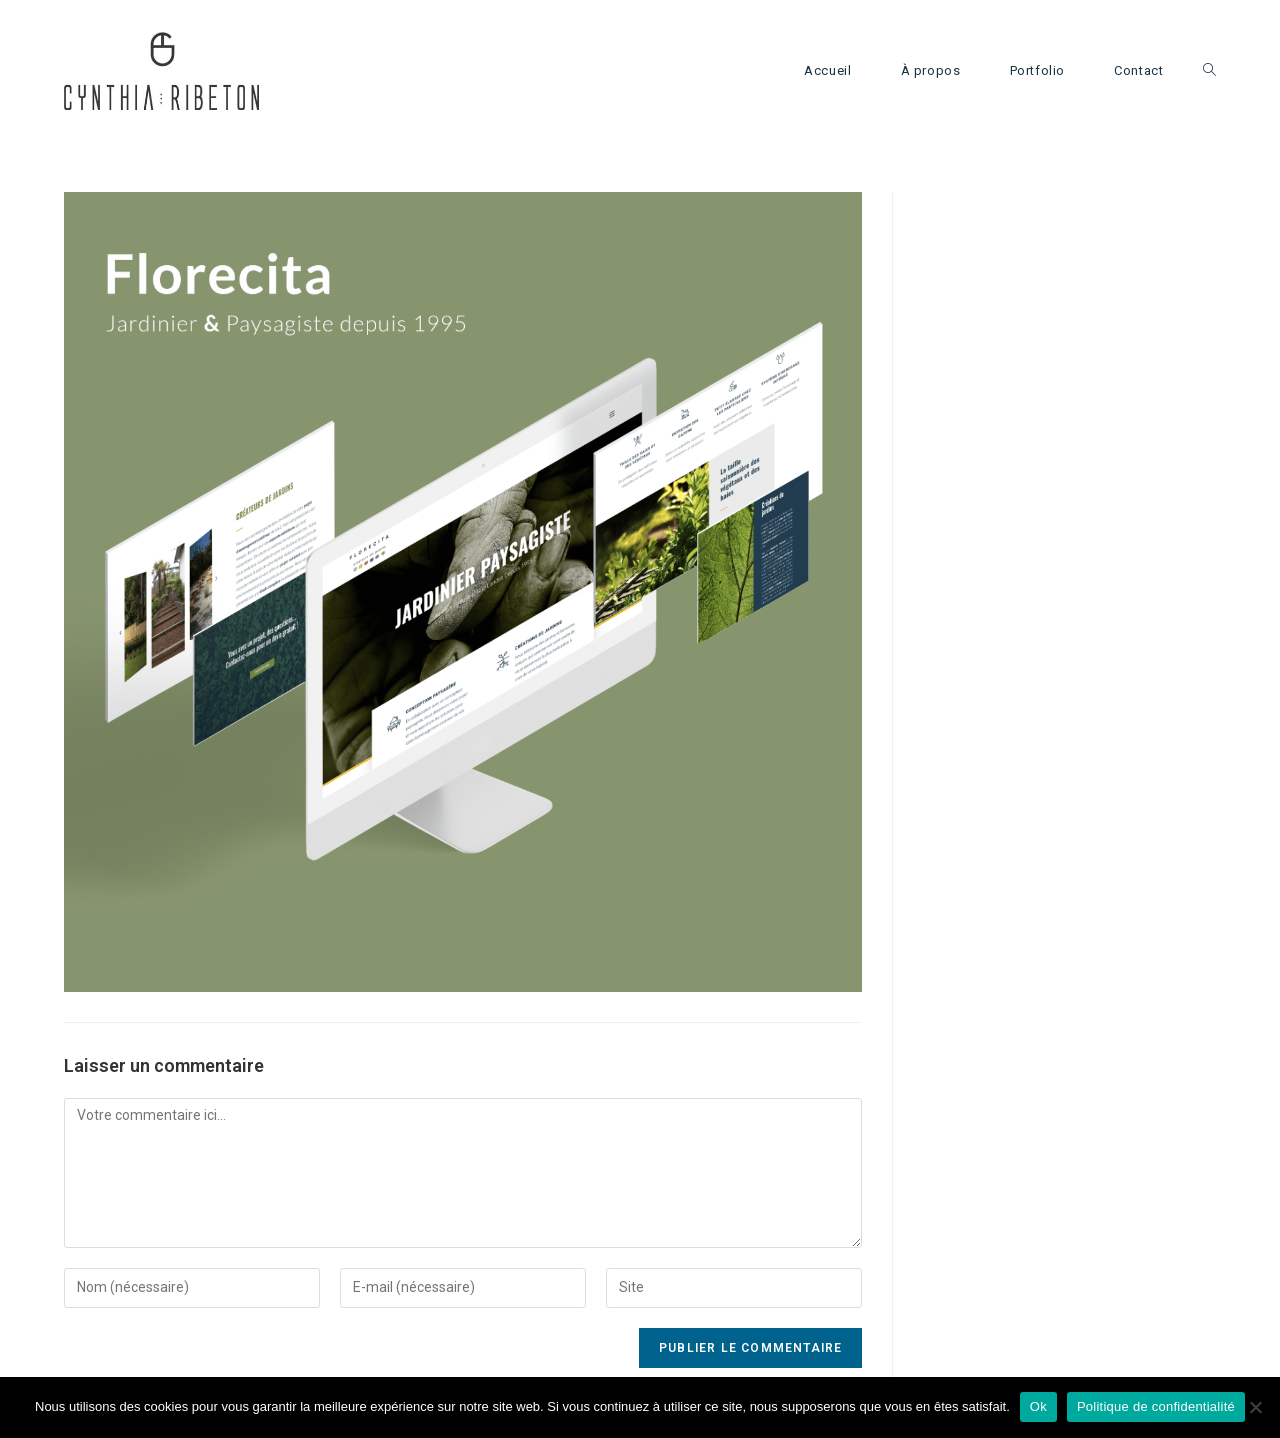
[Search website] (1209, 71)
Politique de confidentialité (1156, 1406)
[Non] (1255, 1407)
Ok (1038, 1406)
